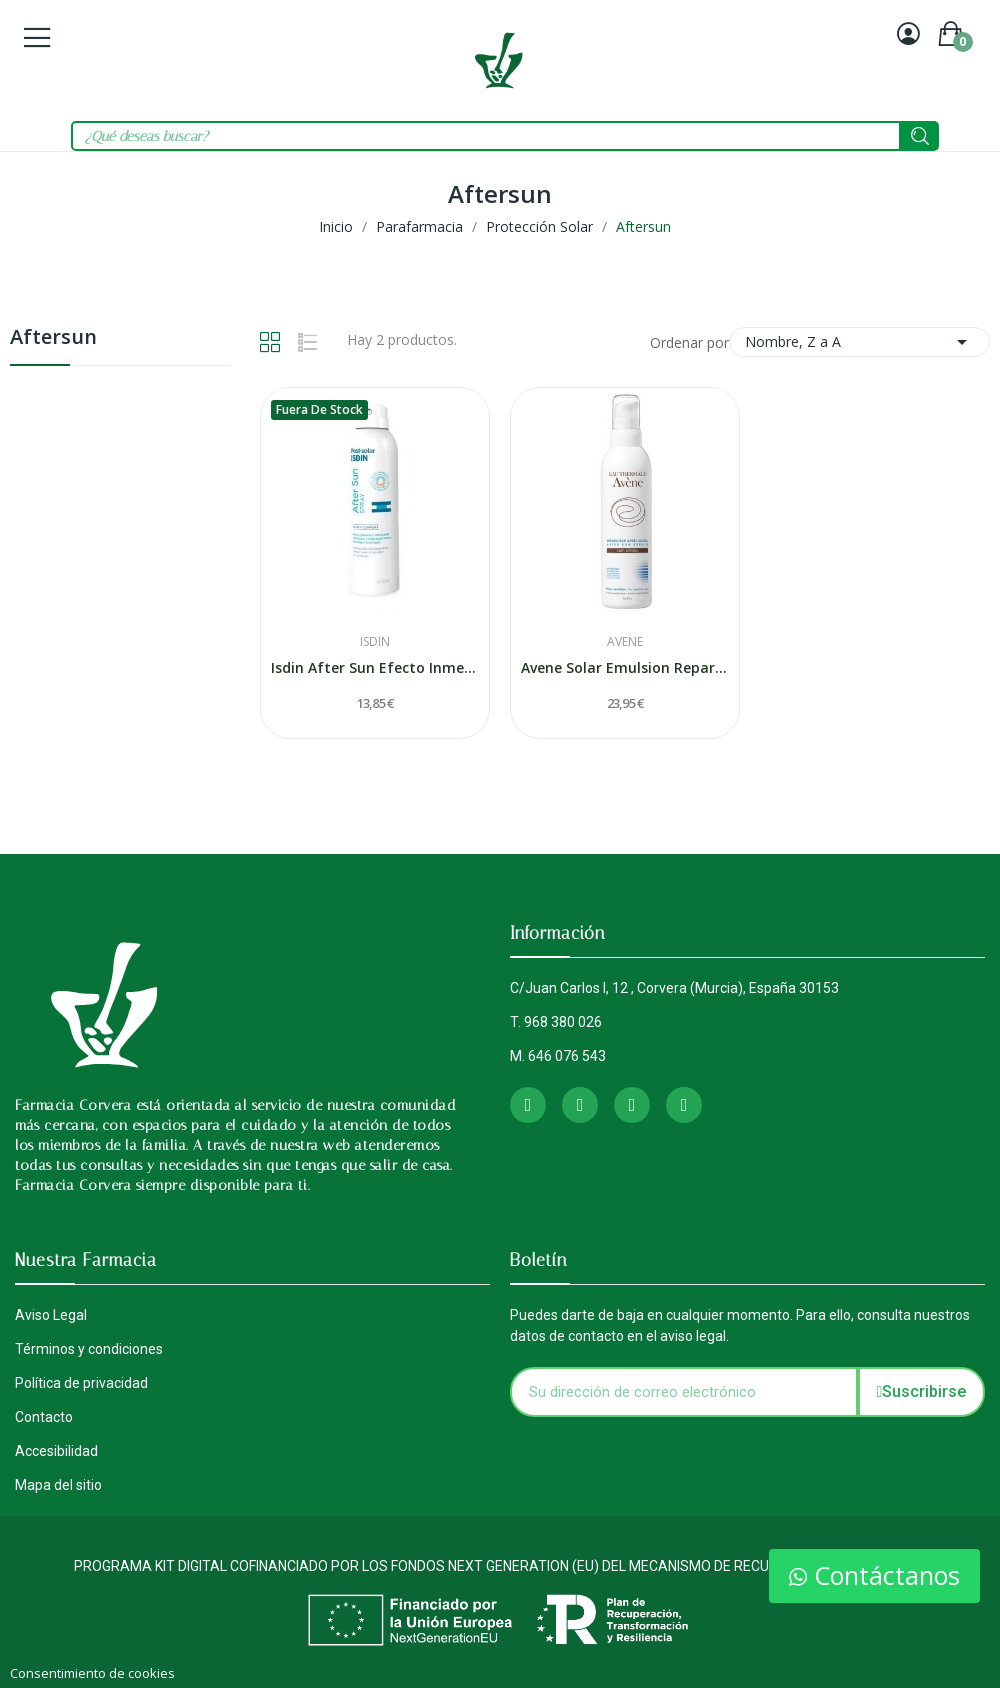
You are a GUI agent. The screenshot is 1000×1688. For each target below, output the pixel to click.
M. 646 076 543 (558, 1056)
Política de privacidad (81, 1383)
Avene (625, 642)
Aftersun (53, 338)
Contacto (44, 1417)
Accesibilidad (56, 1451)
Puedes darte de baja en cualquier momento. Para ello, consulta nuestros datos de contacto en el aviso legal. (740, 1325)
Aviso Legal (51, 1315)
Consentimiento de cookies (92, 1673)
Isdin (375, 642)
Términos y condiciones (89, 1349)
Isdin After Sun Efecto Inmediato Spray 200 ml (375, 667)
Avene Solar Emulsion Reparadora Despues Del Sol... (625, 667)
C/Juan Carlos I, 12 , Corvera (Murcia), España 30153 (674, 988)
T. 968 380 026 (556, 1022)
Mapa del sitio (58, 1485)
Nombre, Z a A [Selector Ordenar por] (859, 342)
